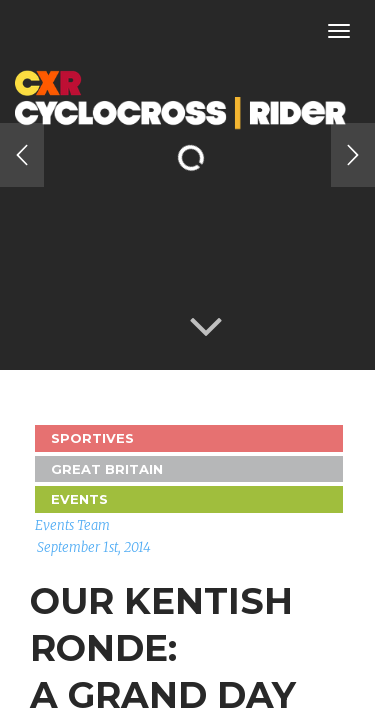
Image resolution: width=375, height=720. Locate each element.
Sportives (92, 438)
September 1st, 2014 (94, 547)
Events (79, 499)
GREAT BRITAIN (107, 469)
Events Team (72, 525)
